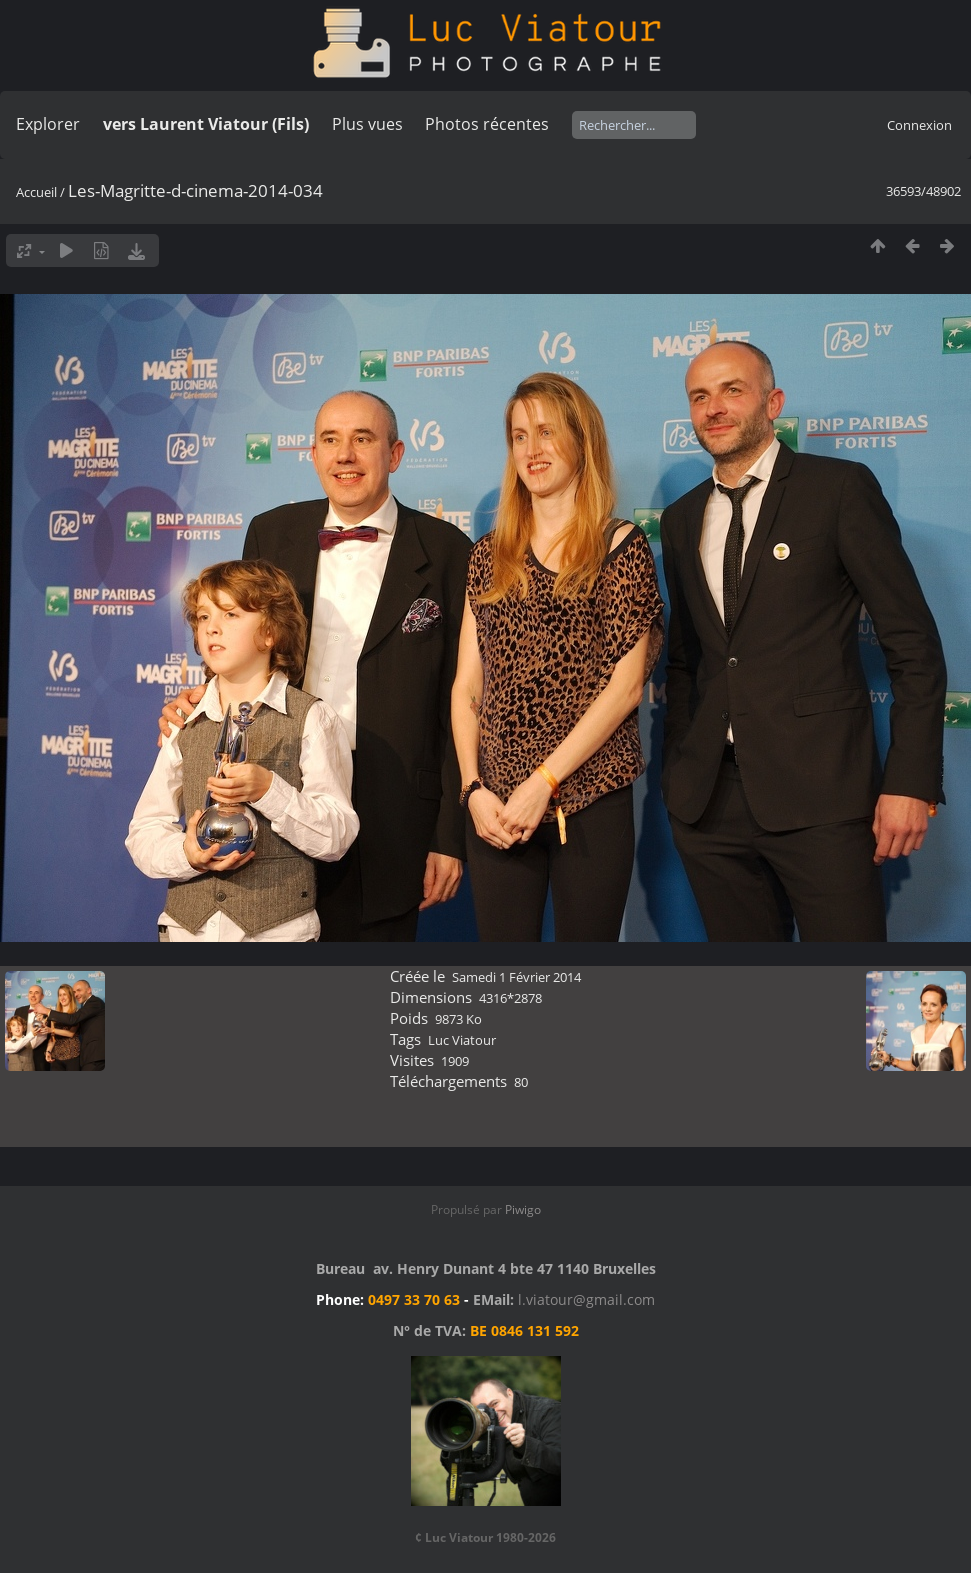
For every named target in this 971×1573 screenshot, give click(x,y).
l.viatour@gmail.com (586, 1299)
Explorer (48, 124)
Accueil (36, 192)
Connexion (919, 125)
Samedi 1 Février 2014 (516, 977)
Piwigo (523, 1209)
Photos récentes (487, 124)
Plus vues (367, 124)
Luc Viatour (462, 1040)
